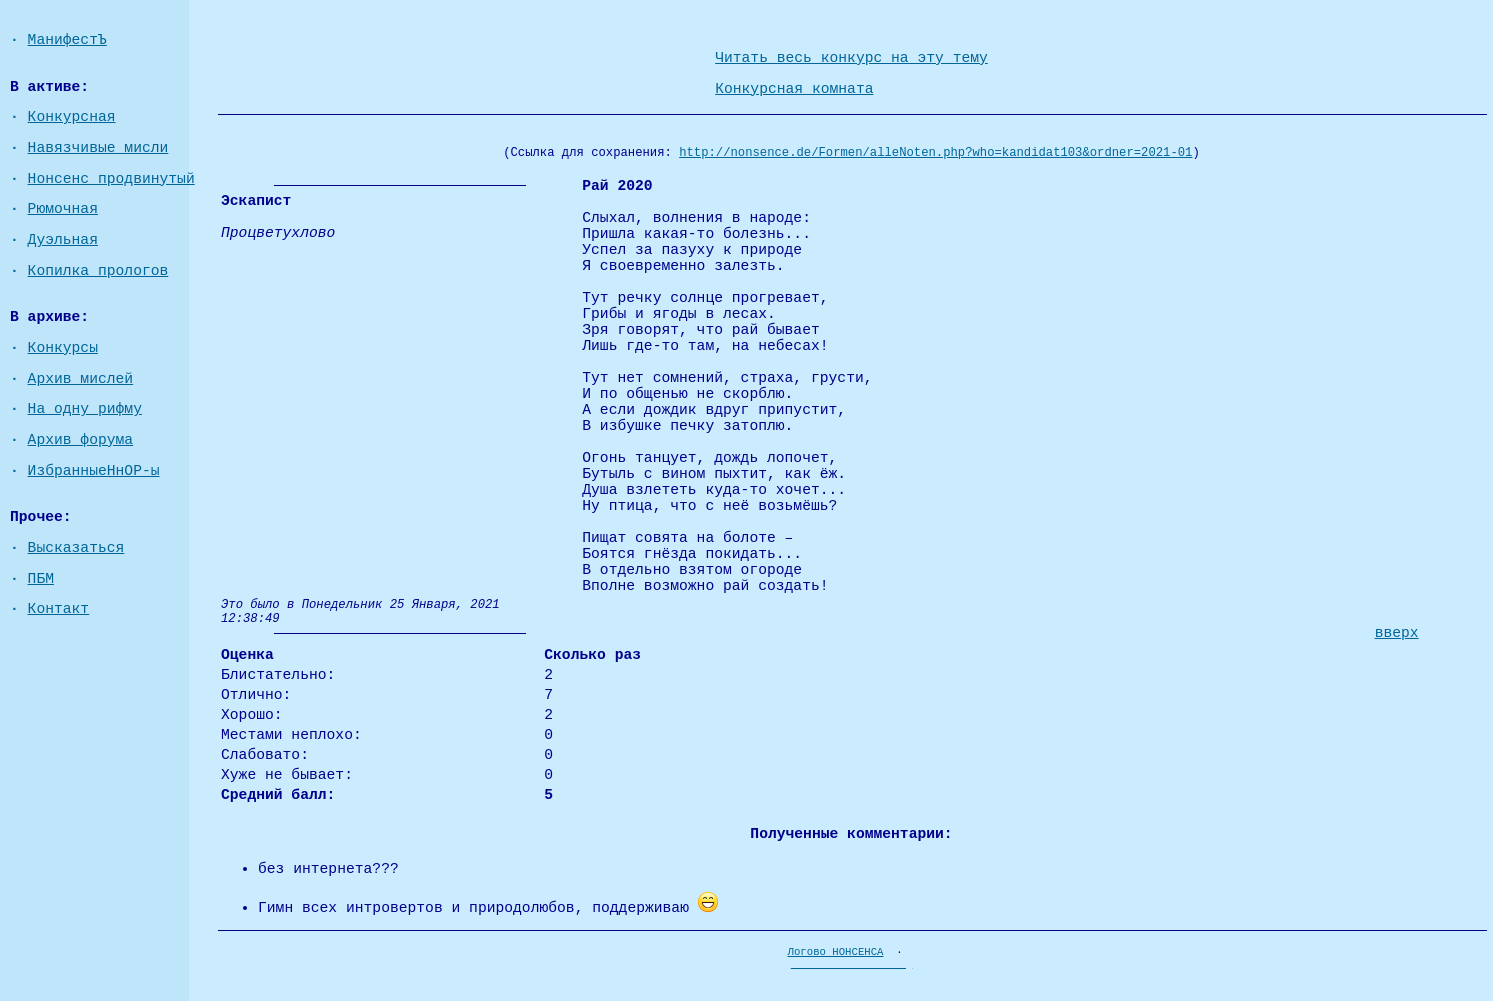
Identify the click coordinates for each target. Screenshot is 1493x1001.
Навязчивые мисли (98, 148)
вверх (1397, 633)
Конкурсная (72, 117)
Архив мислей (81, 379)
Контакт (59, 609)
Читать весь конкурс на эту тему (851, 58)
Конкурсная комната (794, 89)
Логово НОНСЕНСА (836, 952)
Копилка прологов (98, 271)
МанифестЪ (67, 40)
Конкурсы (63, 348)
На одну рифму (85, 409)
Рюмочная (63, 209)
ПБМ (41, 579)
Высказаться (76, 548)
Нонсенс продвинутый (111, 179)
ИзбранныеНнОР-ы (94, 471)
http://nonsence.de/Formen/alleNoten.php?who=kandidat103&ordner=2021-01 (935, 153)
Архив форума (81, 440)
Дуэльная (63, 240)
